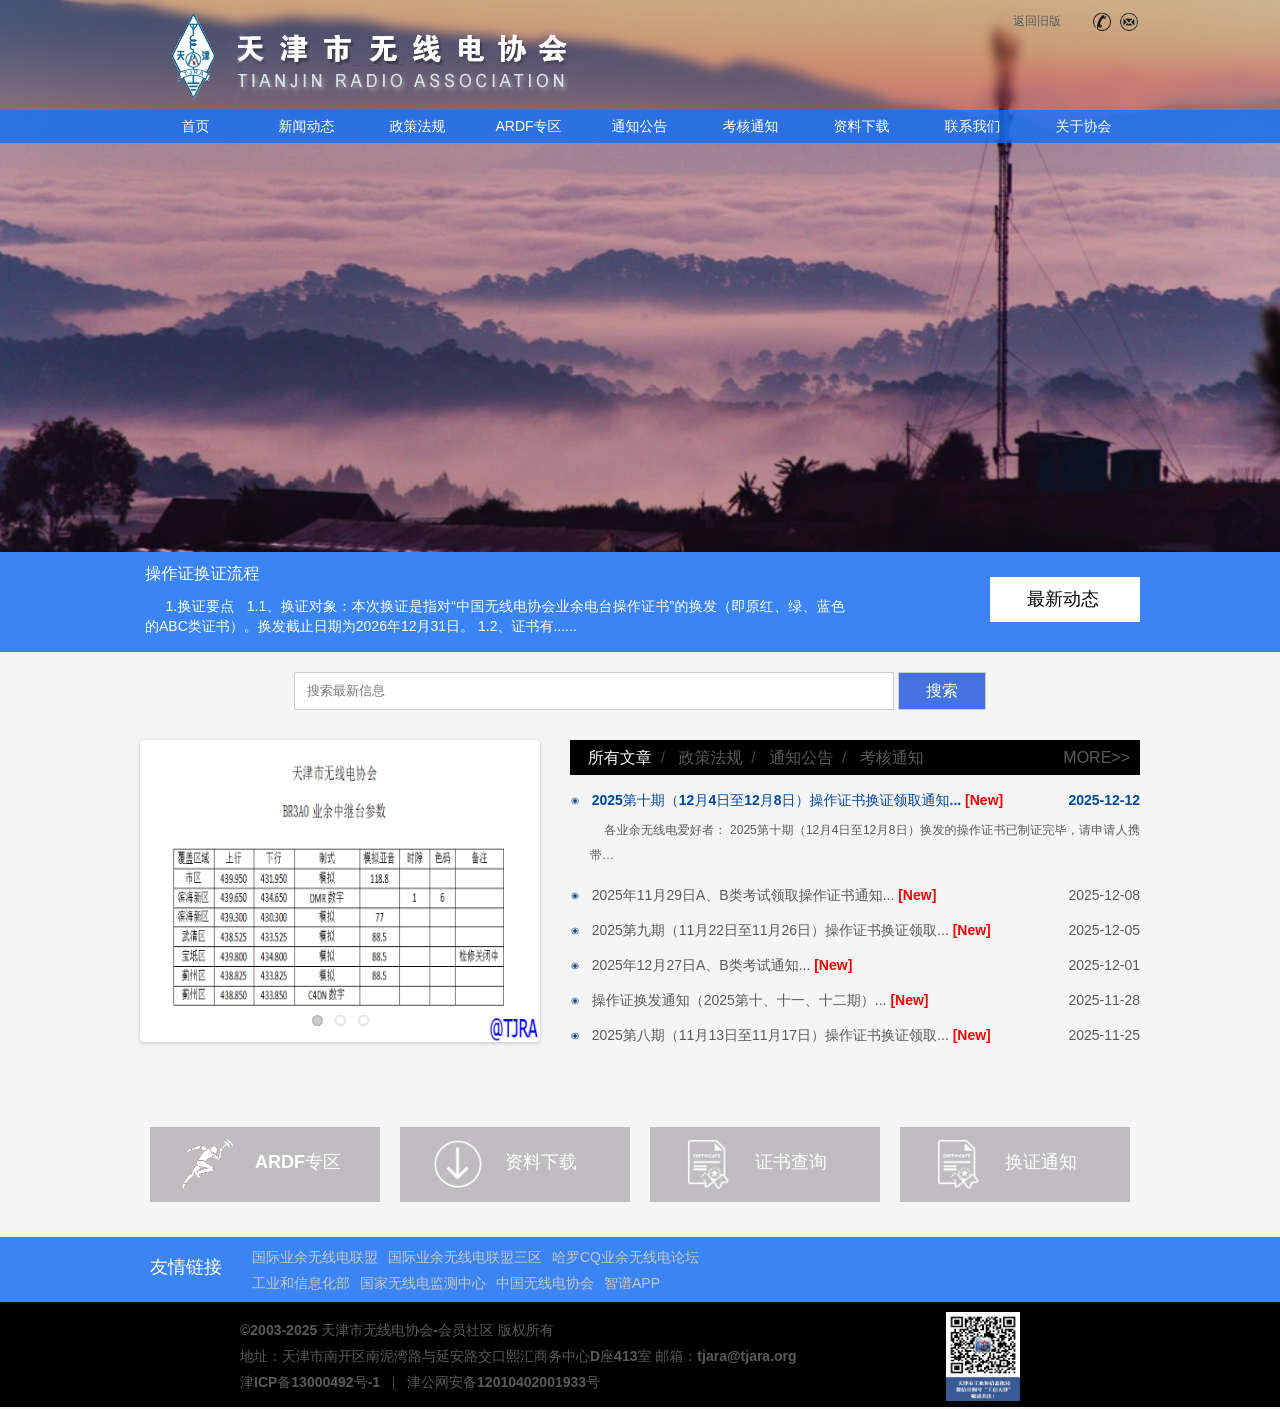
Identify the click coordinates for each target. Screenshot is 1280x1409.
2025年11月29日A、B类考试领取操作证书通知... (753, 895)
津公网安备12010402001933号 (503, 1382)
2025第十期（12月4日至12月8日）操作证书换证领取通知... (786, 800)
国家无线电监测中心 (423, 1283)
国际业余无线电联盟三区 (465, 1257)
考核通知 (892, 757)
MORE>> (1096, 757)
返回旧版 (1037, 21)
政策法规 (710, 757)
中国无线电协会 (545, 1283)
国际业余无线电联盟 (315, 1257)
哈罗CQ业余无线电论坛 (625, 1257)
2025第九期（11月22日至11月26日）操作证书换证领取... (780, 930)
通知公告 (801, 757)
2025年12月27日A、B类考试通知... (711, 965)
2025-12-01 (1104, 965)
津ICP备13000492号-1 (310, 1382)
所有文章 (620, 757)
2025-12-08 (1104, 895)
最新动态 (1063, 599)
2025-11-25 (1104, 1035)
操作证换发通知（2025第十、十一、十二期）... (749, 1000)
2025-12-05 (1104, 930)
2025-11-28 (1104, 1000)
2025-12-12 (1104, 800)
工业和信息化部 (301, 1283)
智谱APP (632, 1283)
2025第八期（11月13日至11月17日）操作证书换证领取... (780, 1035)
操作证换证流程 (202, 573)
